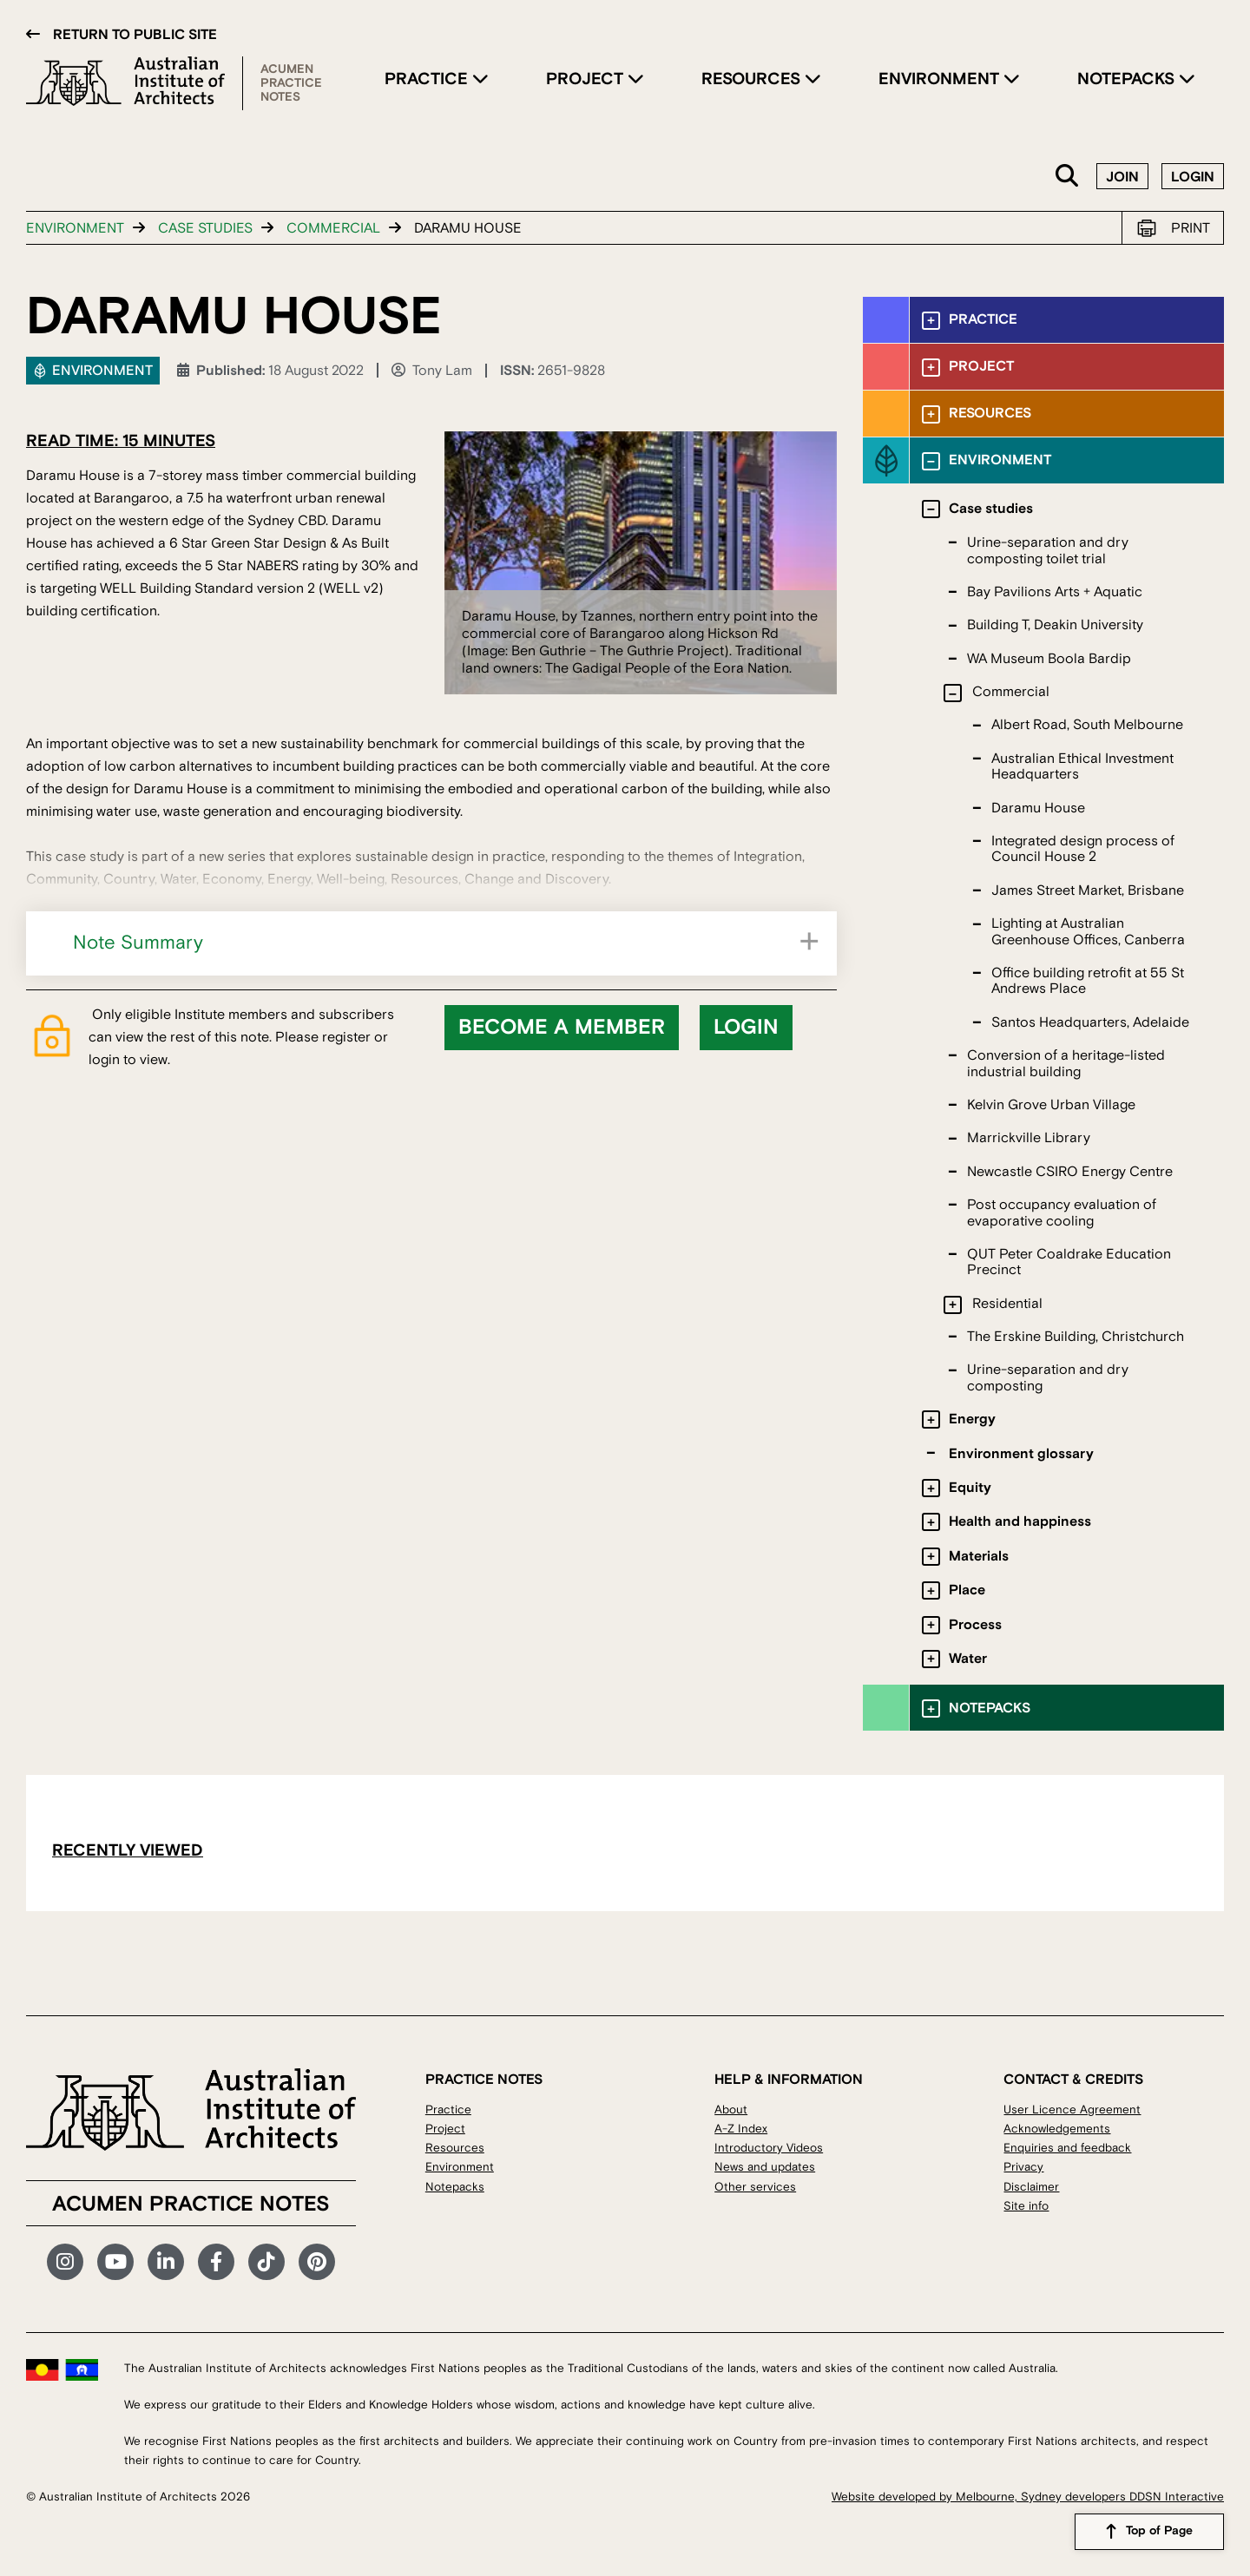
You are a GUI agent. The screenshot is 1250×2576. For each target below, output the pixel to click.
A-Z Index (740, 2128)
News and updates (764, 2166)
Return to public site (135, 34)
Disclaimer (1031, 2186)
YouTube (115, 2262)
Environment (940, 79)
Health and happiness (1020, 1521)
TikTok (266, 2262)
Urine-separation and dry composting (1047, 1377)
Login (1192, 177)
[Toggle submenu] (931, 321)
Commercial (333, 228)
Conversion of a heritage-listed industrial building (1066, 1063)
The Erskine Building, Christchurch (1075, 1336)
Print (1190, 228)
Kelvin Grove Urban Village (1051, 1105)
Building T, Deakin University (1055, 625)
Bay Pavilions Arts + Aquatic (1054, 592)
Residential (1007, 1303)
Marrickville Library (1028, 1138)
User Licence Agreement (1072, 2109)
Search (1067, 176)
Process (975, 1624)
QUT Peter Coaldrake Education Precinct (1069, 1261)
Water (968, 1658)
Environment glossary (1021, 1453)
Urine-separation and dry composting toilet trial (1047, 550)
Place (967, 1590)
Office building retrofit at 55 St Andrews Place (1087, 980)
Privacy (1023, 2166)
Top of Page (1159, 2532)
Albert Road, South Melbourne (1087, 724)
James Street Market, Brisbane (1087, 890)
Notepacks (1128, 79)
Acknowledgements (1056, 2128)
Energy (972, 1419)
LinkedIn (166, 2262)
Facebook (216, 2262)
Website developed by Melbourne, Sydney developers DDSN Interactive (1028, 2496)
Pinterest (317, 2262)
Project (587, 79)
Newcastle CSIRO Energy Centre (1070, 1171)
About (730, 2109)
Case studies (205, 228)
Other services (755, 2186)
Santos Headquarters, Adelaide (1090, 1022)
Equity (970, 1487)
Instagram (65, 2262)
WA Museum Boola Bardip (1049, 658)
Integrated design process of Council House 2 (1082, 848)
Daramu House (1038, 808)
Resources (753, 79)
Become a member (561, 1028)
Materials (979, 1556)
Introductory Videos (768, 2147)
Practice (428, 79)
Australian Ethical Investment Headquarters (1082, 766)
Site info (1026, 2205)
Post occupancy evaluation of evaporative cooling (1061, 1212)
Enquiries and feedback (1067, 2147)
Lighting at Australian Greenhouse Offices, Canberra (1088, 931)
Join (1122, 177)
